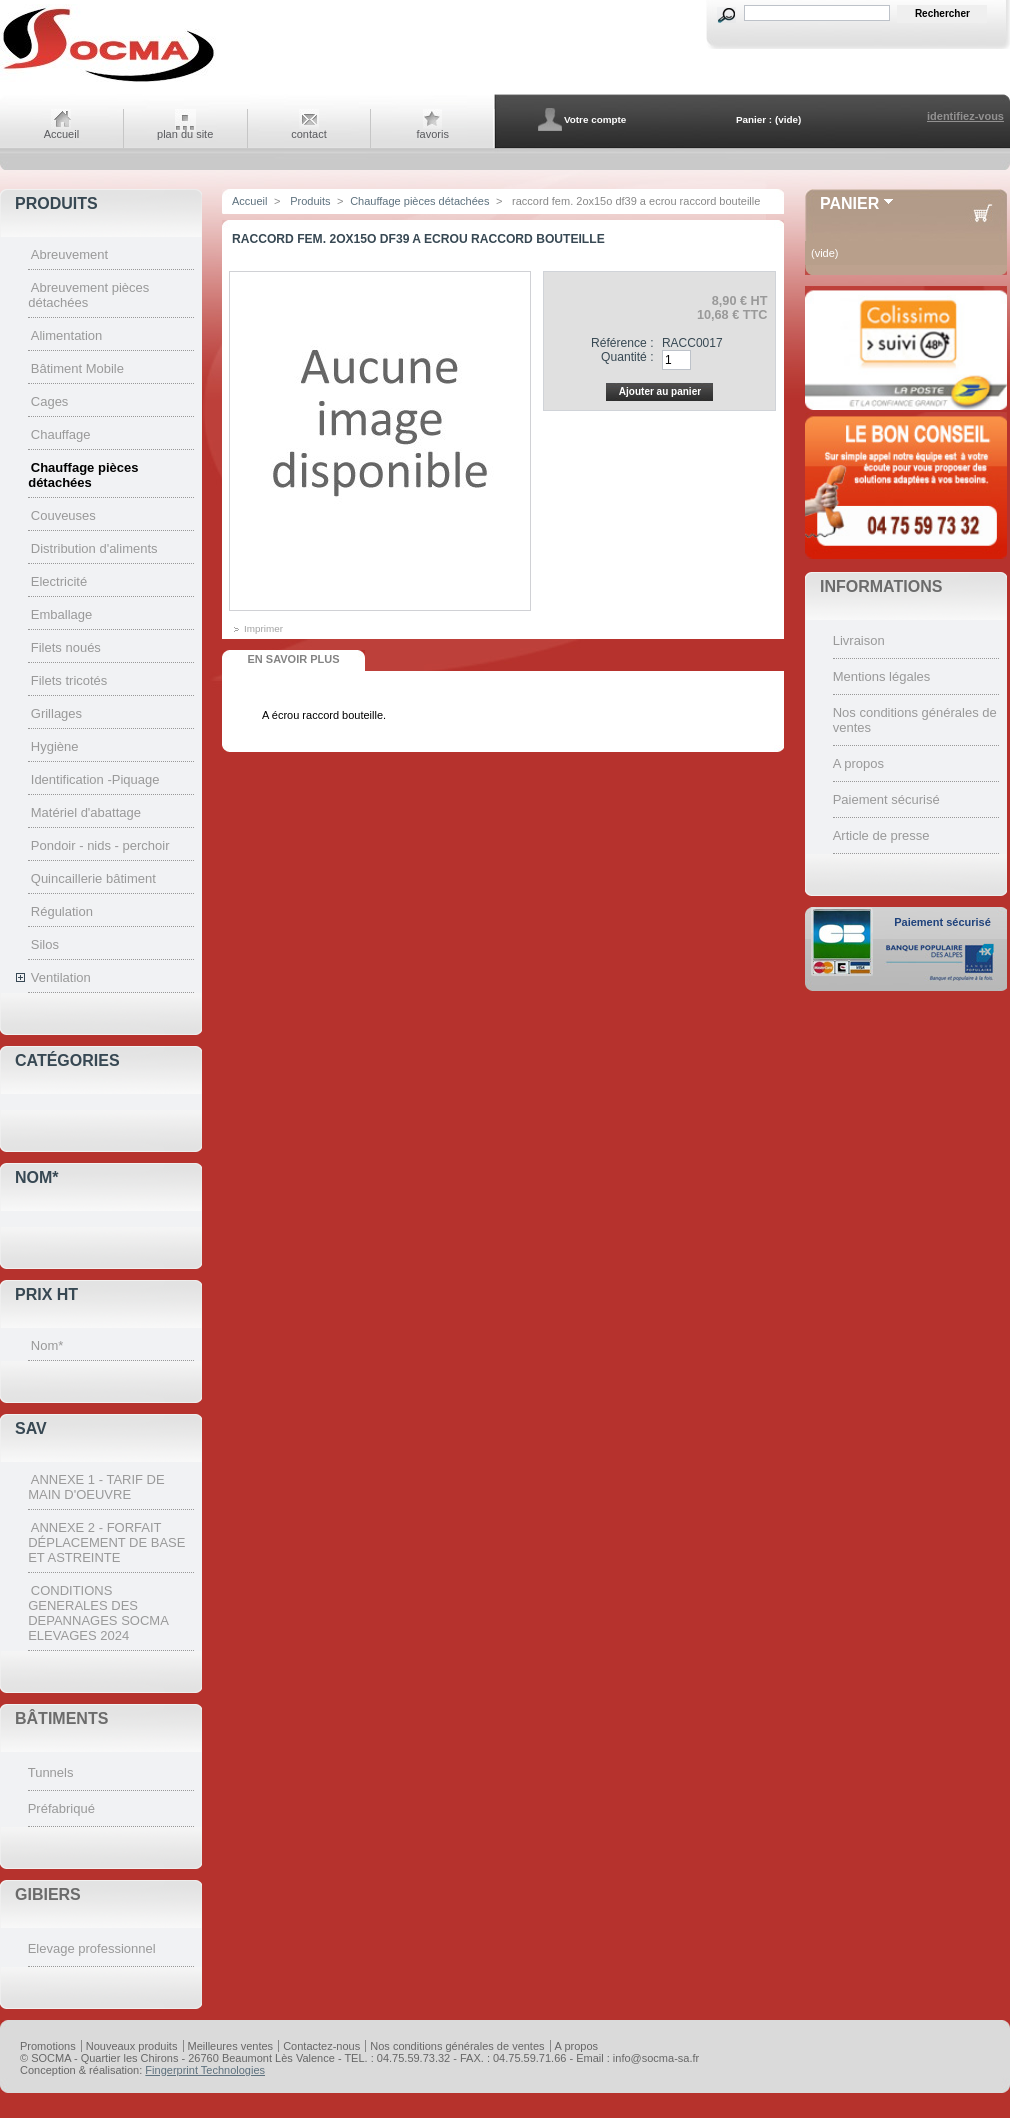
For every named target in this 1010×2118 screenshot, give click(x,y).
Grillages (56, 713)
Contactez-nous (321, 2046)
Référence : (622, 343)
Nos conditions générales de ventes (457, 2046)
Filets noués (66, 647)
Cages (50, 401)
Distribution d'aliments (94, 548)
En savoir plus (293, 659)
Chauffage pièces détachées (83, 475)
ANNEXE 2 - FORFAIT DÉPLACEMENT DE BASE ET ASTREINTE (106, 1542)
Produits (56, 203)
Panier (849, 203)
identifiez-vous (965, 116)
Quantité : (627, 357)
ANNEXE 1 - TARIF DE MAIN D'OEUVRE (96, 1487)
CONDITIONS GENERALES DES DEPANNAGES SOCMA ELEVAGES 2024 (98, 1613)
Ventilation (61, 977)
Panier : (754, 119)
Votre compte (595, 119)
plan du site (185, 134)
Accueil (61, 134)
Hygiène (55, 746)
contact (308, 134)
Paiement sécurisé (886, 799)
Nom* (37, 1177)
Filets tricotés (69, 680)
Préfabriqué (61, 1808)
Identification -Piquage (95, 779)
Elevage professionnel (92, 1948)
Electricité (59, 581)
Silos (45, 944)
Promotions (48, 2046)
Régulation (62, 911)
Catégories (67, 1060)
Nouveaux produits (132, 2046)
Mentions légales (882, 676)
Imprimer (263, 628)
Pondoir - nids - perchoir (100, 845)
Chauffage (61, 434)
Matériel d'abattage (86, 812)
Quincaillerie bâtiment (93, 878)
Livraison (859, 640)
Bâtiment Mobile (77, 368)
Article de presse (881, 835)
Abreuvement (69, 254)
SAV (31, 1428)
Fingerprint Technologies (205, 2070)
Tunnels (51, 1772)
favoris (433, 134)
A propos (858, 763)
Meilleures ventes (231, 2046)
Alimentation (67, 335)
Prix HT (46, 1294)
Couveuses (63, 515)
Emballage (61, 614)
